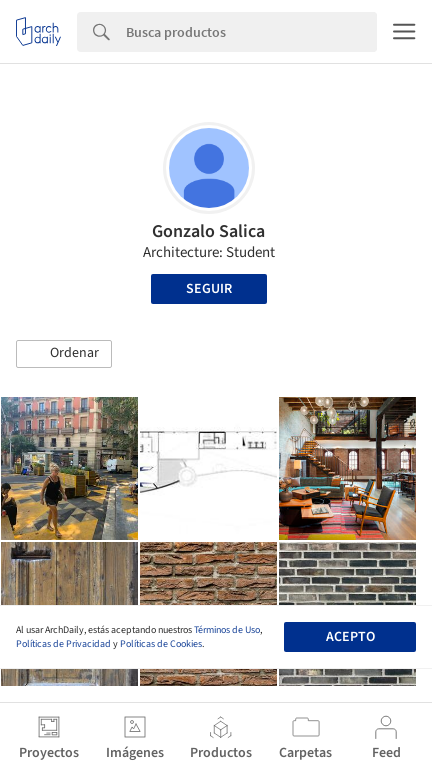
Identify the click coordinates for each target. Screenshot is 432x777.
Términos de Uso (227, 630)
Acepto (350, 637)
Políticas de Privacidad (63, 644)
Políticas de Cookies (161, 644)
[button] (64, 354)
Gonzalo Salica (208, 231)
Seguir (209, 289)
